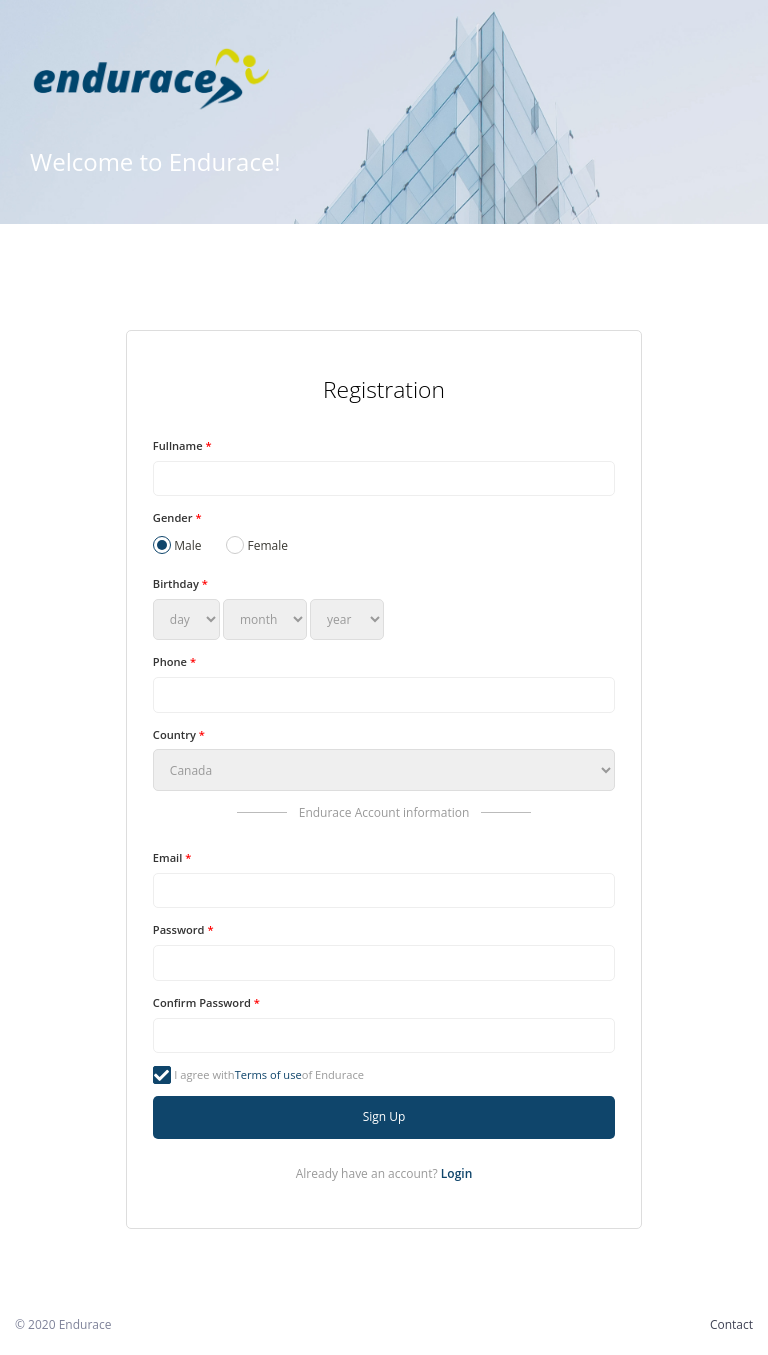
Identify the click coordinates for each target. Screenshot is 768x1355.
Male (177, 545)
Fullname (182, 445)
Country (179, 734)
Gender (177, 517)
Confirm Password (206, 1002)
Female (257, 545)
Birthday (180, 583)
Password (183, 929)
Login (456, 1173)
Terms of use (268, 1074)
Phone (174, 661)
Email (172, 857)
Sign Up (384, 1116)
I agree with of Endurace (258, 1075)
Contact (731, 1324)
